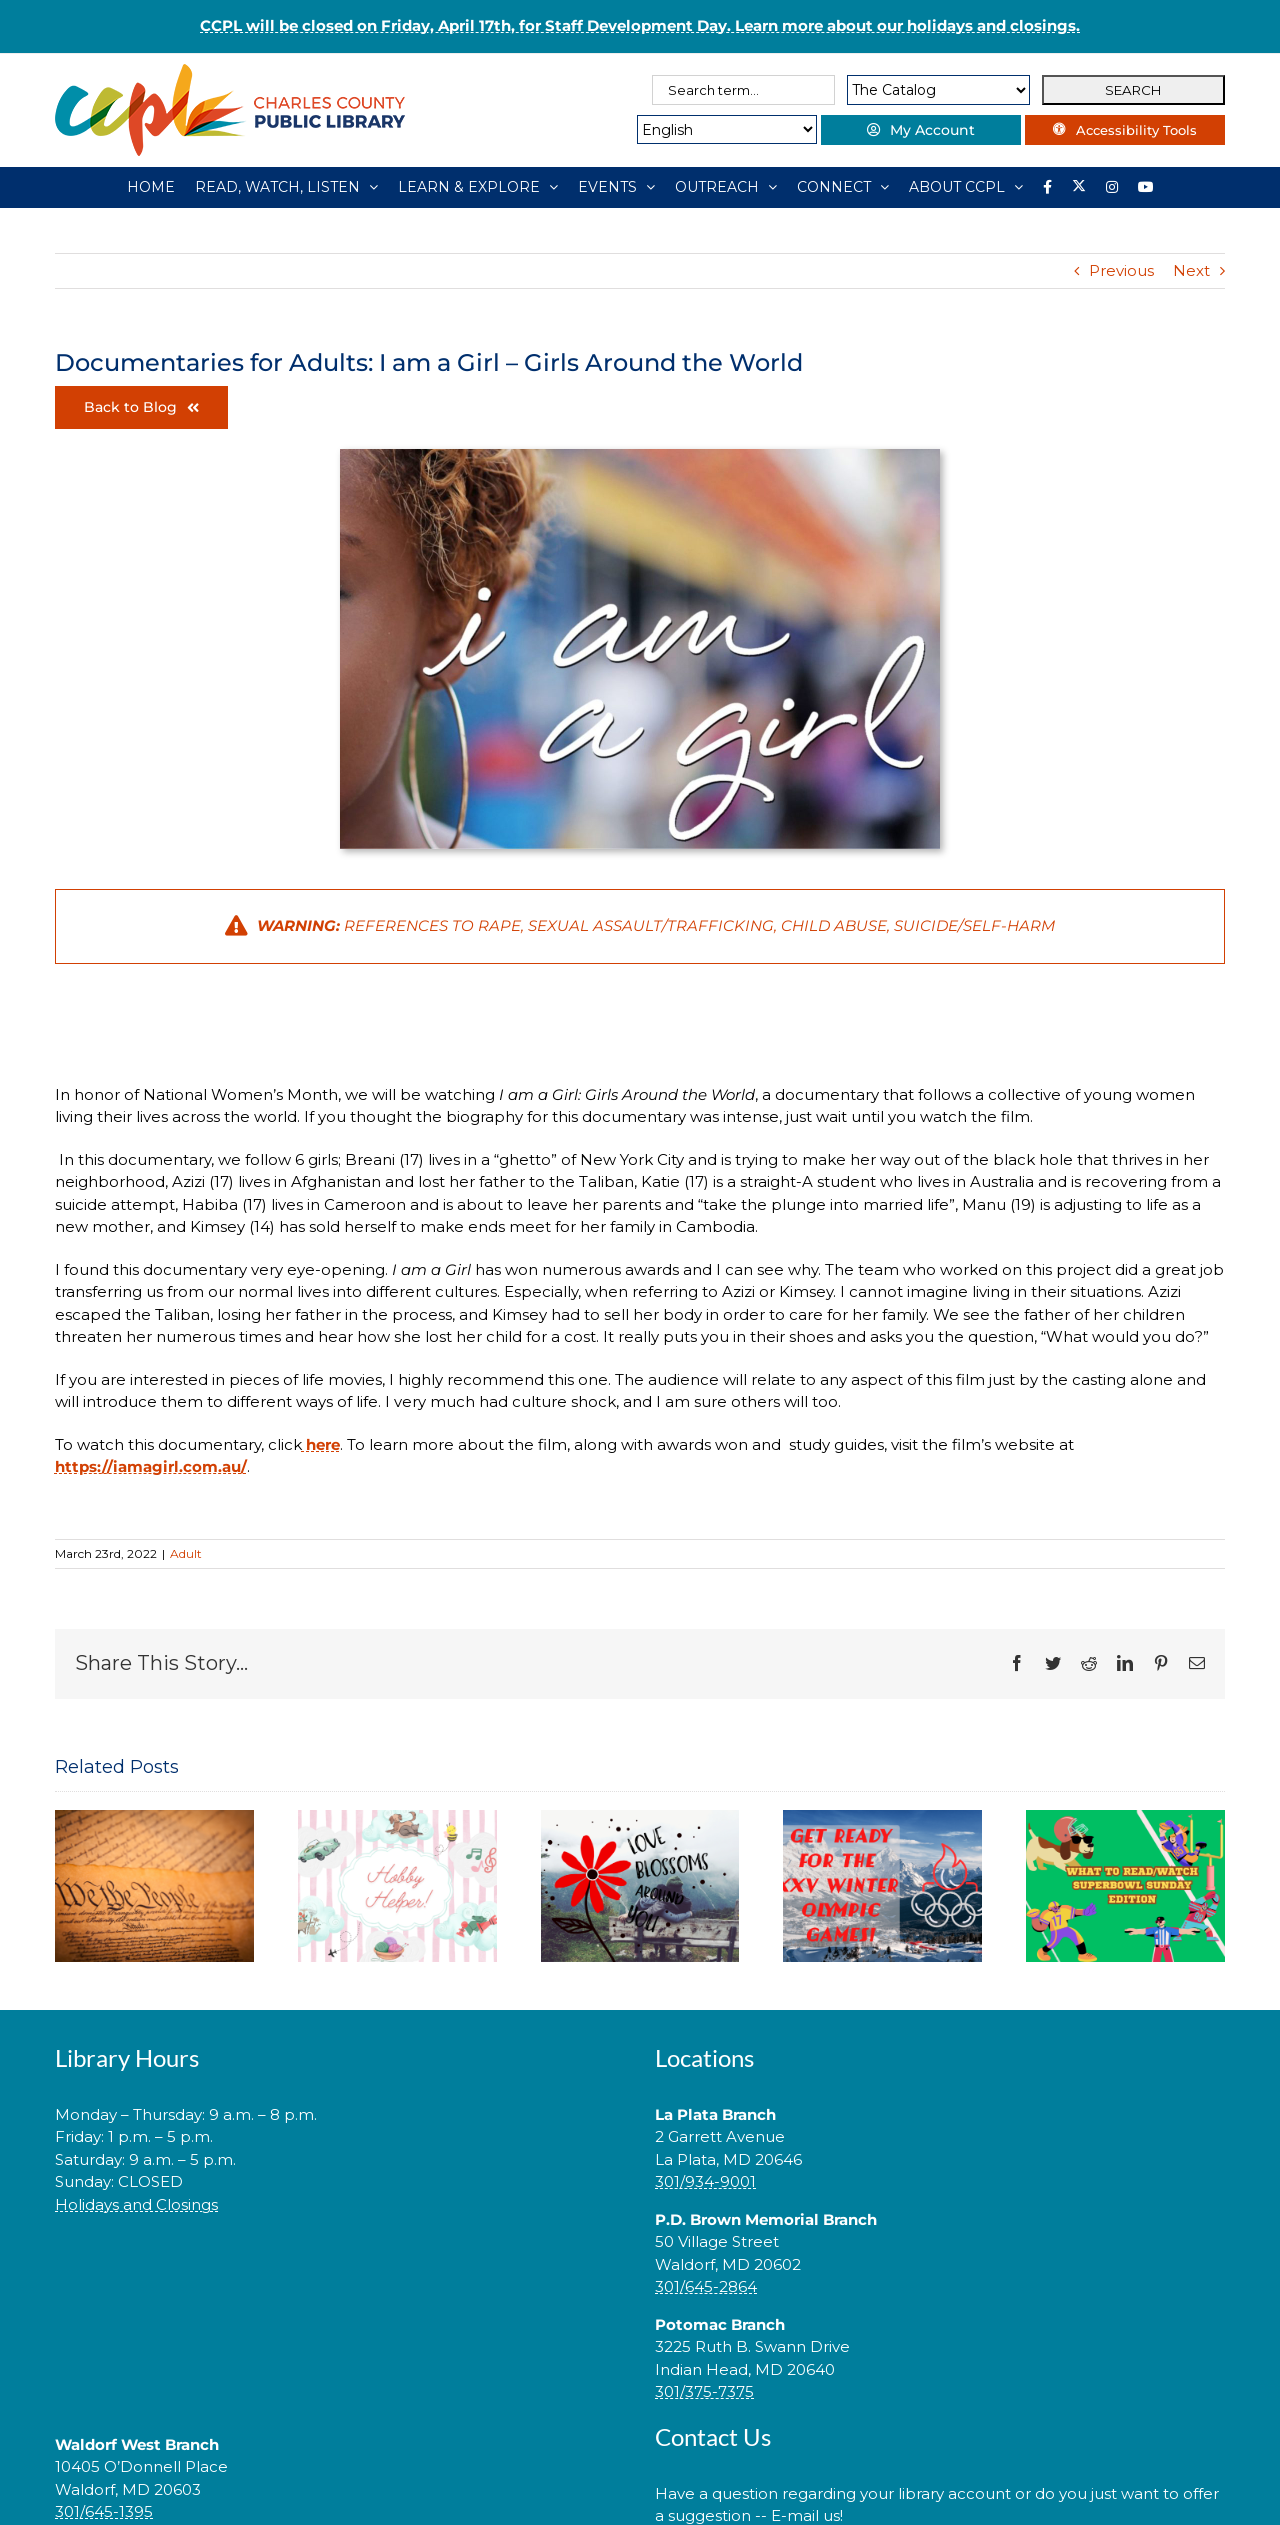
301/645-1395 (104, 2511)
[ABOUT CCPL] (966, 187)
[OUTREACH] (726, 187)
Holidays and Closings (136, 2204)
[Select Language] (727, 129)
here (321, 1444)
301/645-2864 (706, 2286)
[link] (340, 2267)
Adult (186, 1553)
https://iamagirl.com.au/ (151, 1466)
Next (1191, 270)
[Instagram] (1112, 187)
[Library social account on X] (1079, 187)
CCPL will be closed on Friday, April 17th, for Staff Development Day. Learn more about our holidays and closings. (640, 25)
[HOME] (151, 187)
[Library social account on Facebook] (1047, 187)
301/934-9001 (705, 2181)
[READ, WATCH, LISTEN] (286, 187)
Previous (1121, 270)
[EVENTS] (616, 187)
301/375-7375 (704, 2391)
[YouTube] (1146, 187)
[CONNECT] (843, 187)
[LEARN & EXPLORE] (478, 187)
